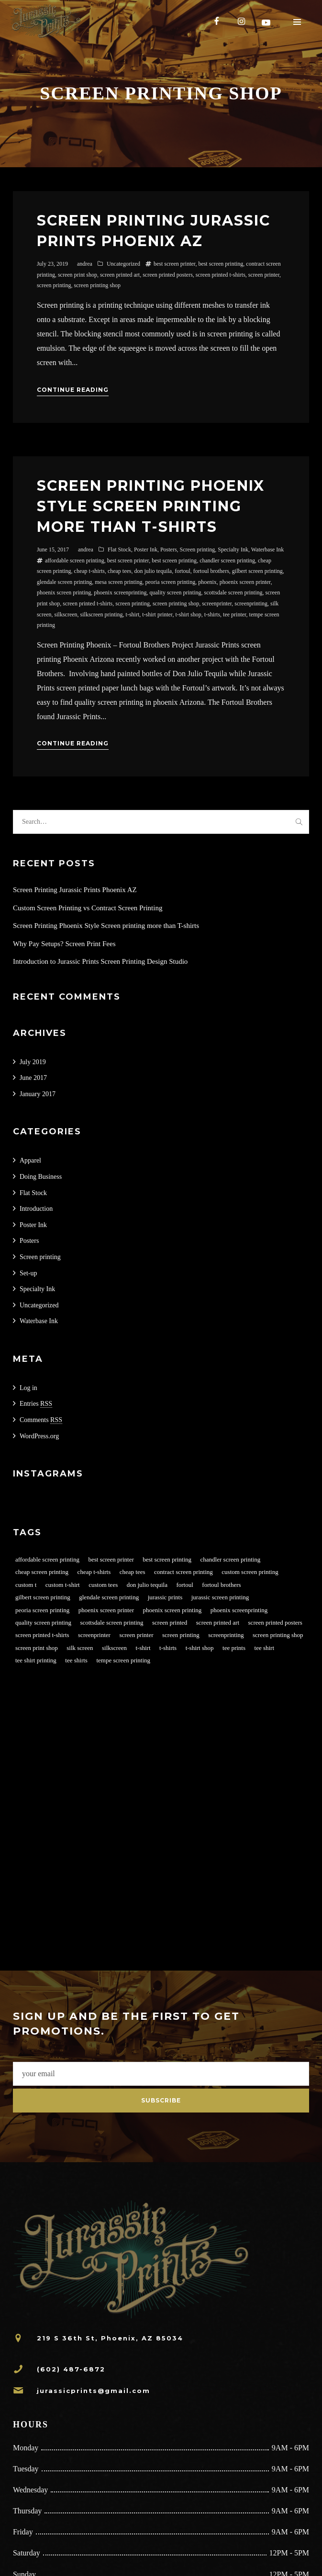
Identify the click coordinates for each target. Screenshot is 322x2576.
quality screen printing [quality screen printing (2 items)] (43, 1622)
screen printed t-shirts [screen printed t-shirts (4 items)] (42, 1634)
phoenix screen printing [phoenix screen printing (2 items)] (172, 1610)
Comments (41, 1419)
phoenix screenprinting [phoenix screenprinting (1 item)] (239, 1610)
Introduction (36, 1208)
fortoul (182, 571)
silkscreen (66, 614)
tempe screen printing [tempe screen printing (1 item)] (123, 1660)
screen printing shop (97, 285)
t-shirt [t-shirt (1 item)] (142, 1647)
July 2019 (33, 1062)
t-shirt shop (188, 614)
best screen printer (174, 263)
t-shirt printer (157, 614)
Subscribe (161, 2100)
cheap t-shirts (89, 571)
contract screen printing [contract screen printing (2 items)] (183, 1571)
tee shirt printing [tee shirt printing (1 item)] (35, 1660)
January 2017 (38, 1094)
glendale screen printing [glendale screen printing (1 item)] (109, 1597)
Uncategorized (123, 263)
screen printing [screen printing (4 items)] (181, 1634)
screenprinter (217, 603)
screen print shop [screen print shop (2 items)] (36, 1647)
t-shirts (212, 614)
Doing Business (41, 1176)
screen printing (54, 285)
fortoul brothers (211, 571)
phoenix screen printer (245, 582)
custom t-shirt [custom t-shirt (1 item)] (62, 1584)
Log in (28, 1387)
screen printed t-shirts (220, 274)
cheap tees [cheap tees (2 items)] (132, 1571)
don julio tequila (153, 571)
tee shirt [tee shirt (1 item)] (265, 1647)
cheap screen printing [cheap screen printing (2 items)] (41, 1571)
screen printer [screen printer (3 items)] (136, 1634)
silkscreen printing (101, 614)
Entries (36, 1403)
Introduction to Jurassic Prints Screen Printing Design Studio (100, 961)
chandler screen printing (227, 560)
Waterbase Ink (267, 549)
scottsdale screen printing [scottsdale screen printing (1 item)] (111, 1622)
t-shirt (133, 614)
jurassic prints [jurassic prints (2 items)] (165, 1597)
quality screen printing (175, 592)
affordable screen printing (74, 560)
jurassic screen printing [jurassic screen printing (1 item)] (220, 1597)
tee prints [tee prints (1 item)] (233, 1647)
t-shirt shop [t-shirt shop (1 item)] (200, 1647)
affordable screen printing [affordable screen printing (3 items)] (47, 1559)
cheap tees (120, 571)
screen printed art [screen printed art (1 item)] (217, 1622)
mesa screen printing (118, 582)
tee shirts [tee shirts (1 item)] (76, 1660)
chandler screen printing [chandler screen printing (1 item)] (230, 1559)
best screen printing (220, 263)
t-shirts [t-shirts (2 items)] (168, 1647)
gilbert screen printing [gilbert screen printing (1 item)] (42, 1597)
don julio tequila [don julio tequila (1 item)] (147, 1584)
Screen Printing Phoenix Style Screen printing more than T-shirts (151, 506)
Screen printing (197, 549)
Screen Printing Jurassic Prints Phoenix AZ (75, 890)
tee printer (234, 614)
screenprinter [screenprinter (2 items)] (94, 1634)
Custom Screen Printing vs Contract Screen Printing (87, 908)
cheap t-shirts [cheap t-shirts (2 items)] (94, 1571)
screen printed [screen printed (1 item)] (169, 1622)
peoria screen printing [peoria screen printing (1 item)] (42, 1610)
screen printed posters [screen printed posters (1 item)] (275, 1622)
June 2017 (33, 1077)
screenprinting (250, 603)
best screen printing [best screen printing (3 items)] (167, 1559)
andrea (84, 263)
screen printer (263, 274)
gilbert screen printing (257, 571)
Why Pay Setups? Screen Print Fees (64, 944)
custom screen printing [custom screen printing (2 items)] (250, 1571)
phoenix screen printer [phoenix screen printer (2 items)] (106, 1610)
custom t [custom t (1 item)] (25, 1584)
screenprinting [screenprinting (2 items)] (226, 1634)
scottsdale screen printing (233, 592)
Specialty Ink (233, 549)
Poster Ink (145, 549)
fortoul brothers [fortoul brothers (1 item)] (221, 1584)
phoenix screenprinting (120, 592)
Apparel (30, 1160)
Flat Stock (119, 549)
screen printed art (120, 274)
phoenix (207, 582)
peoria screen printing (170, 582)
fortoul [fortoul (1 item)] (184, 1584)
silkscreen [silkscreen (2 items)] (114, 1647)
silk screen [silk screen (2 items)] (80, 1647)
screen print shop (77, 274)
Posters (168, 549)
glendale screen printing (64, 582)
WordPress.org (39, 1436)
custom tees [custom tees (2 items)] (103, 1584)
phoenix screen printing (64, 592)
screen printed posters (168, 274)
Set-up (28, 1273)
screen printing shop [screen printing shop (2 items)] (278, 1634)
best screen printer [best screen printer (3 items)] (110, 1559)
